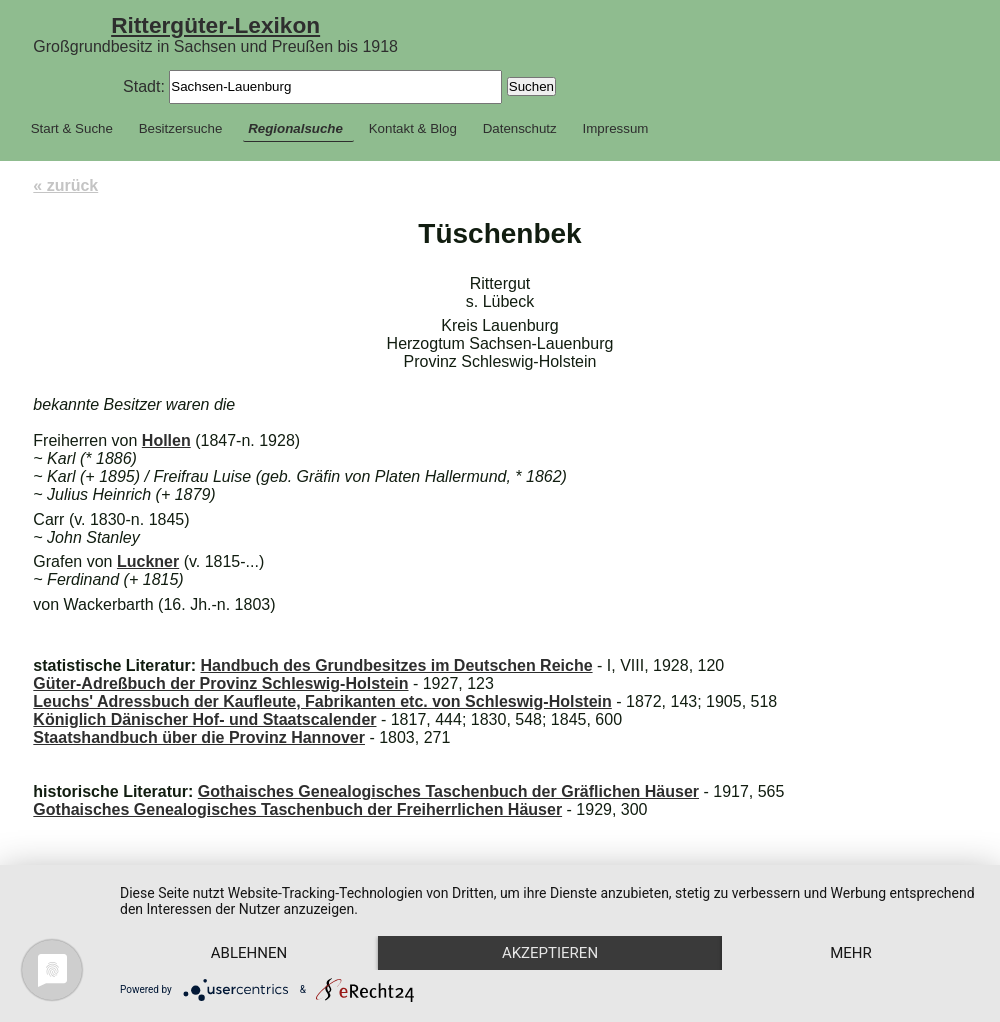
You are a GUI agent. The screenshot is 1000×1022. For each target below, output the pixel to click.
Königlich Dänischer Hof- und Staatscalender (204, 719)
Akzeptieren (550, 953)
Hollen (166, 440)
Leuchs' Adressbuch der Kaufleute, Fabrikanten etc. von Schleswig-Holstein (322, 701)
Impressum (616, 128)
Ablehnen (249, 953)
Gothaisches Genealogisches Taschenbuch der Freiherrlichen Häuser (297, 809)
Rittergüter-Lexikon (215, 25)
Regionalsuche (295, 128)
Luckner (148, 561)
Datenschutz (520, 128)
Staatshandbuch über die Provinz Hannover (199, 737)
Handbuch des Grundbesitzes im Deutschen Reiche (396, 665)
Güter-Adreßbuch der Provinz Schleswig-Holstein (220, 683)
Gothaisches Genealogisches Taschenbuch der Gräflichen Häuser (448, 791)
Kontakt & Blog (413, 128)
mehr (851, 953)
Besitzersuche (181, 128)
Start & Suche (72, 128)
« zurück (65, 185)
